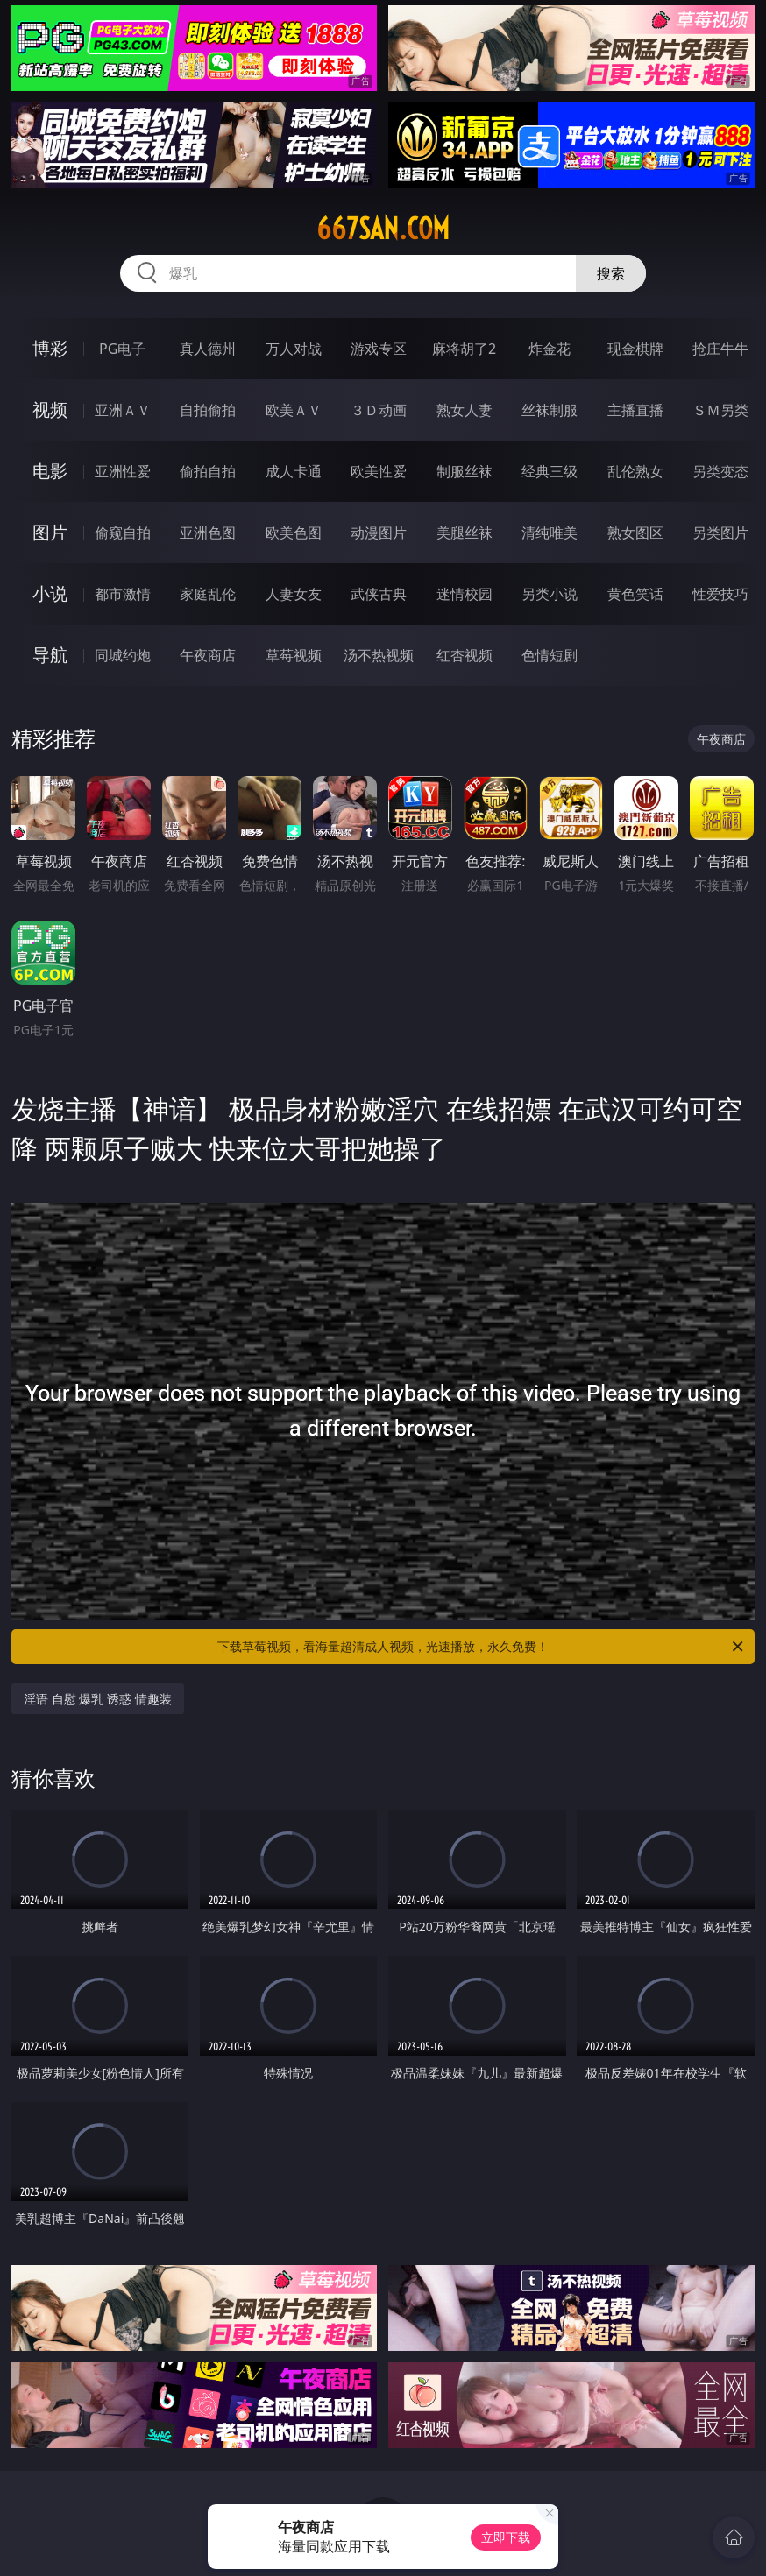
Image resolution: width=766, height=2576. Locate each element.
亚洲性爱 (123, 471)
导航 (49, 655)
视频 (49, 409)
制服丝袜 (464, 471)
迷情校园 (464, 593)
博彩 (49, 348)
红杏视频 (464, 655)
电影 (49, 471)
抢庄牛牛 (720, 348)
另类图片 (720, 532)
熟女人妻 (464, 410)
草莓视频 (294, 655)
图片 (49, 532)
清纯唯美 (549, 532)
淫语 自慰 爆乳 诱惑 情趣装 (98, 1698)
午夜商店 (208, 655)
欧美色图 (294, 532)
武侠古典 (379, 593)
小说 (49, 593)
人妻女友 (294, 593)
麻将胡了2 (464, 348)
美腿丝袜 (464, 532)
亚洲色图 (208, 532)
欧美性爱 (379, 471)
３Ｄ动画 (379, 410)
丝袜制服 (549, 410)
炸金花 (549, 348)
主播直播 (635, 410)
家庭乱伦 (208, 593)
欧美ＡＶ (294, 410)
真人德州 (208, 348)
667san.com (383, 228)
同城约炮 (123, 655)
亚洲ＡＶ (123, 410)
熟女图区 (635, 532)
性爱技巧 (720, 593)
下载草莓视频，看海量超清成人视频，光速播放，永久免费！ (481, 1646)
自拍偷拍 (208, 410)
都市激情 (123, 593)
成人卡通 (294, 471)
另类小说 (549, 593)
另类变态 (720, 471)
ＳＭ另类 (720, 410)
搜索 (611, 273)
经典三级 (549, 471)
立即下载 (505, 2537)
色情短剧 (549, 655)
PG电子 (122, 348)
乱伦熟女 (635, 471)
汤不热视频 (379, 655)
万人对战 (294, 348)
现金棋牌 (635, 348)
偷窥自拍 (123, 532)
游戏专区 (379, 348)
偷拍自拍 (208, 471)
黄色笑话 (635, 593)
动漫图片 (379, 532)
